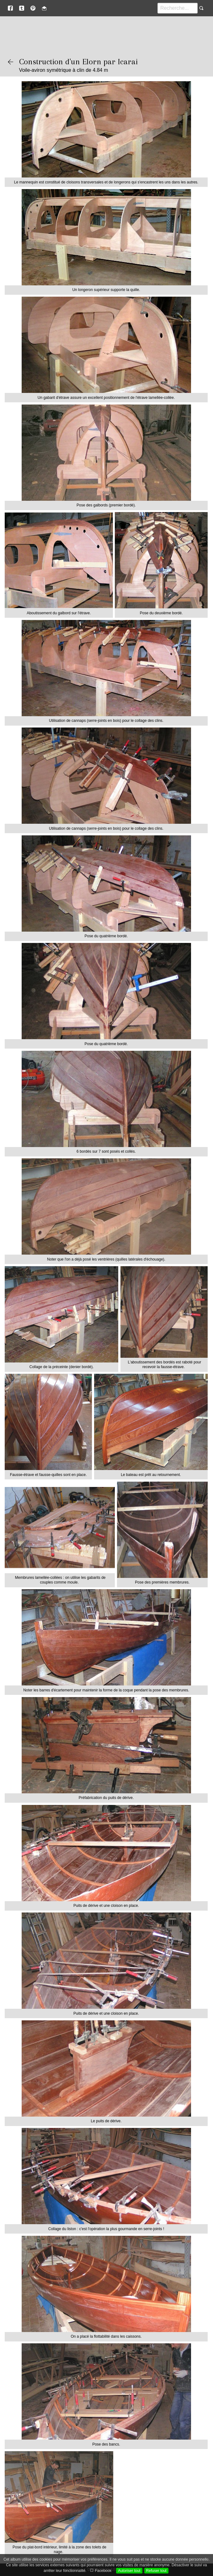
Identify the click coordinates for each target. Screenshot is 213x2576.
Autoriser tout (129, 2570)
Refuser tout (156, 2570)
